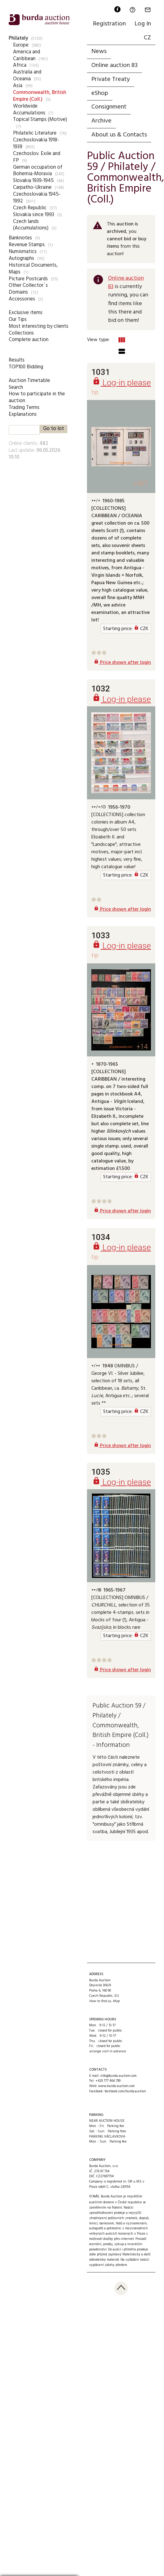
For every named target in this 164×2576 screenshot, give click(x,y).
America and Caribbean (26, 55)
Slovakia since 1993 (33, 215)
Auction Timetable (29, 380)
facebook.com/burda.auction (125, 2091)
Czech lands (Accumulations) (30, 225)
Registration (109, 24)
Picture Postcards (28, 279)
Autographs (21, 258)
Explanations (23, 414)
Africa (19, 65)
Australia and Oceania (27, 75)
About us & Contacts (119, 135)
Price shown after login (122, 663)
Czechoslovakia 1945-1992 (37, 197)
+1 (144, 1572)
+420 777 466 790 (108, 2081)
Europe (21, 45)
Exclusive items (26, 313)
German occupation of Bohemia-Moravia (37, 170)
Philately (18, 38)
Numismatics (23, 251)
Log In (142, 24)
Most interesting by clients (38, 326)
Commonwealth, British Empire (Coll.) (39, 96)
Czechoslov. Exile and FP (36, 157)
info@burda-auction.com (118, 2076)
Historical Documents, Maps (33, 268)
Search (16, 387)
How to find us (100, 2001)
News (99, 51)
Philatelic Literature (35, 133)
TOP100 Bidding (26, 367)
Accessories (22, 299)
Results (17, 360)
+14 (142, 1046)
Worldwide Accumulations (29, 109)
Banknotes (20, 238)
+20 (142, 789)
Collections (21, 333)
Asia (17, 86)
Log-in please (121, 382)
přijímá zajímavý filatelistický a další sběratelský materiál (120, 2257)
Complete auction (28, 339)
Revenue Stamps (27, 245)
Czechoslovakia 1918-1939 (36, 143)
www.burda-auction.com (116, 2086)
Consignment (108, 107)
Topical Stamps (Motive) (40, 119)
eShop (99, 93)
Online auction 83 (114, 65)
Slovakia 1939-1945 (33, 180)
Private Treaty (110, 79)
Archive (101, 121)
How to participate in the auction (37, 397)
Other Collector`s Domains (28, 288)
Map (116, 2001)
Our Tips (18, 319)
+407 (140, 483)
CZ (147, 38)
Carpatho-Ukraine (32, 187)
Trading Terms (24, 407)
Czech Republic (30, 208)
